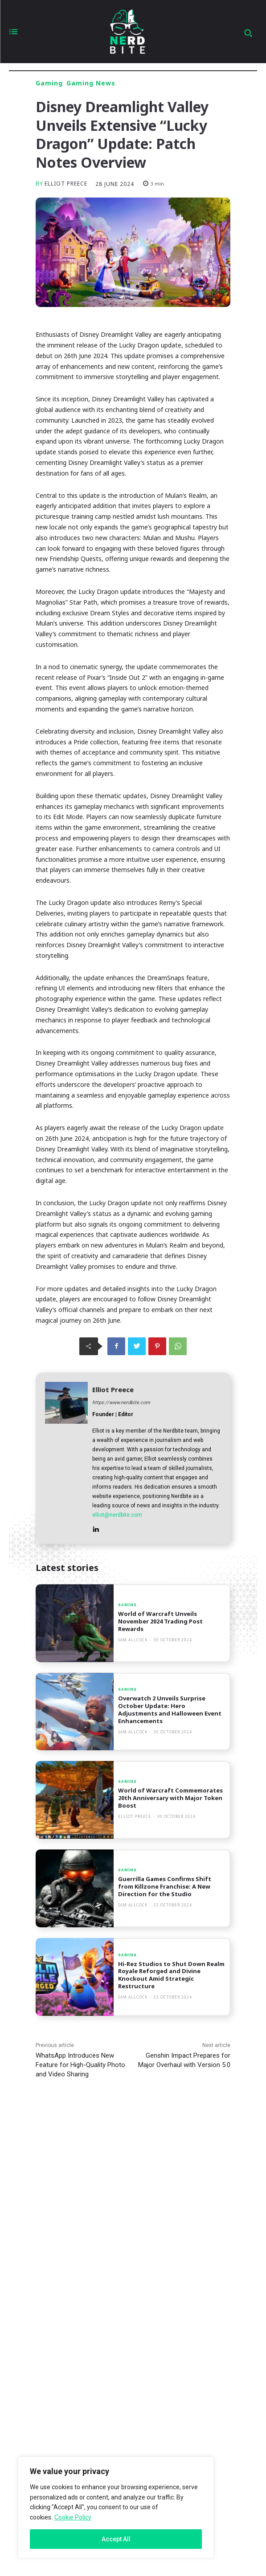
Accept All (116, 2539)
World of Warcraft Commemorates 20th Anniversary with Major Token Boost (170, 1797)
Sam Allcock (132, 1639)
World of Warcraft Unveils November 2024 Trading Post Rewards (160, 1621)
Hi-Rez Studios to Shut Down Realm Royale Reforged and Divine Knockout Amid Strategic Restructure (171, 1975)
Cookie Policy (72, 2517)
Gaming (49, 83)
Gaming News (90, 83)
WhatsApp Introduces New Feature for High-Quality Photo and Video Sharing (80, 2064)
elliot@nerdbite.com (117, 1515)
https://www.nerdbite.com (121, 1402)
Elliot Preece (66, 183)
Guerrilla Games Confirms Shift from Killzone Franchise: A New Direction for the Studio (164, 1886)
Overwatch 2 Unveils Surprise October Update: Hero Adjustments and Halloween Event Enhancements (169, 1709)
